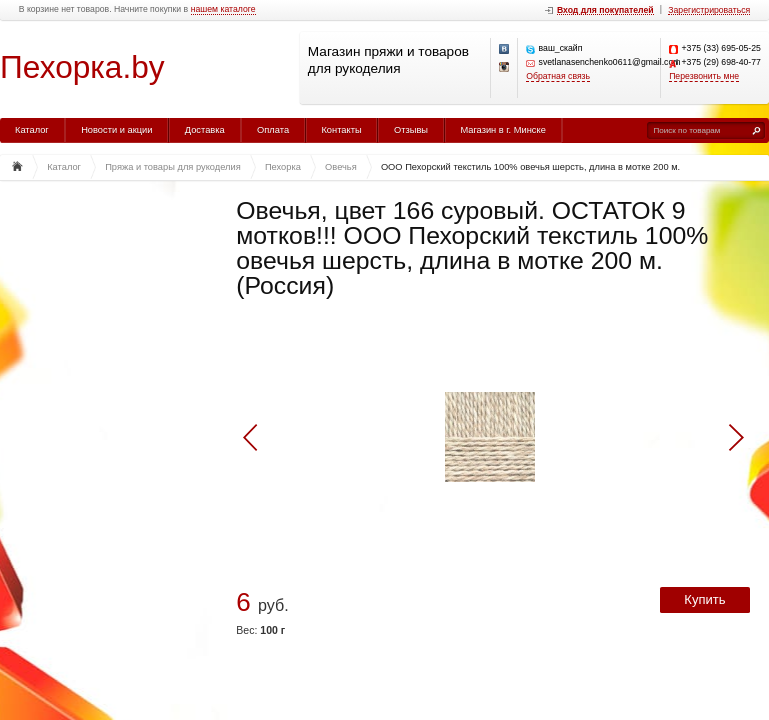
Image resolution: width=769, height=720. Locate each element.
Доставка (205, 130)
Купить (704, 599)
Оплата (273, 130)
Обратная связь (558, 76)
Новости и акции (116, 130)
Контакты (341, 130)
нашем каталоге (223, 9)
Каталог (32, 130)
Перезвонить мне (704, 76)
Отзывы (411, 130)
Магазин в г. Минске (502, 130)
